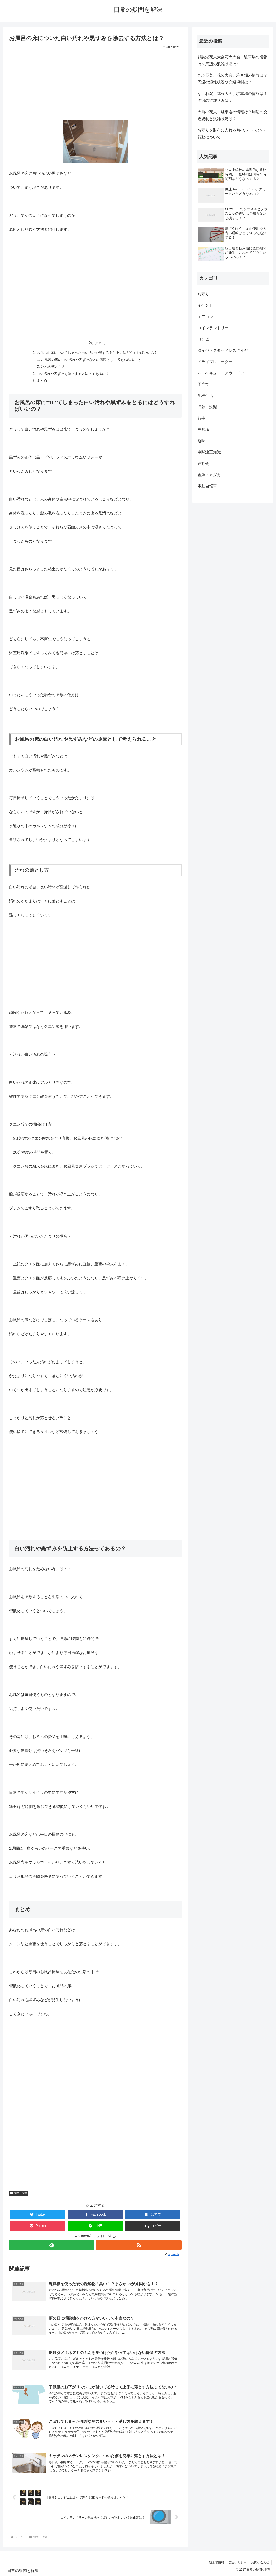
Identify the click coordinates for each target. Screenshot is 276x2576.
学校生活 (205, 395)
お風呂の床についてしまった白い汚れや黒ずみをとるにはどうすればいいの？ (97, 352)
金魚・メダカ (209, 475)
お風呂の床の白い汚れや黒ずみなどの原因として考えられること (91, 360)
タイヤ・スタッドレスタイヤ (223, 350)
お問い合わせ (260, 2562)
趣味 (201, 441)
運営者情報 (216, 2562)
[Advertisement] (95, 90)
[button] (152, 2226)
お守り (203, 294)
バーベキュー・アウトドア (221, 373)
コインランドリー (213, 328)
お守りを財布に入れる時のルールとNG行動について (231, 133)
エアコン (205, 317)
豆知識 (203, 429)
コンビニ (205, 339)
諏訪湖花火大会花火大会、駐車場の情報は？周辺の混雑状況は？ (232, 60)
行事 (201, 418)
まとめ (42, 380)
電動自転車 (207, 486)
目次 (89, 343)
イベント (205, 305)
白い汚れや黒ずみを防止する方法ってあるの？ (73, 374)
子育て (203, 384)
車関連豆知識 (209, 452)
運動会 (203, 463)
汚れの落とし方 (53, 366)
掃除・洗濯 (18, 2193)
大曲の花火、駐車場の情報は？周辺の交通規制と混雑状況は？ (232, 115)
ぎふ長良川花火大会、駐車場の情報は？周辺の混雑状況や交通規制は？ (232, 78)
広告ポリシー (238, 2562)
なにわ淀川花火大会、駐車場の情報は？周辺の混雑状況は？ (232, 97)
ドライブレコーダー (215, 362)
